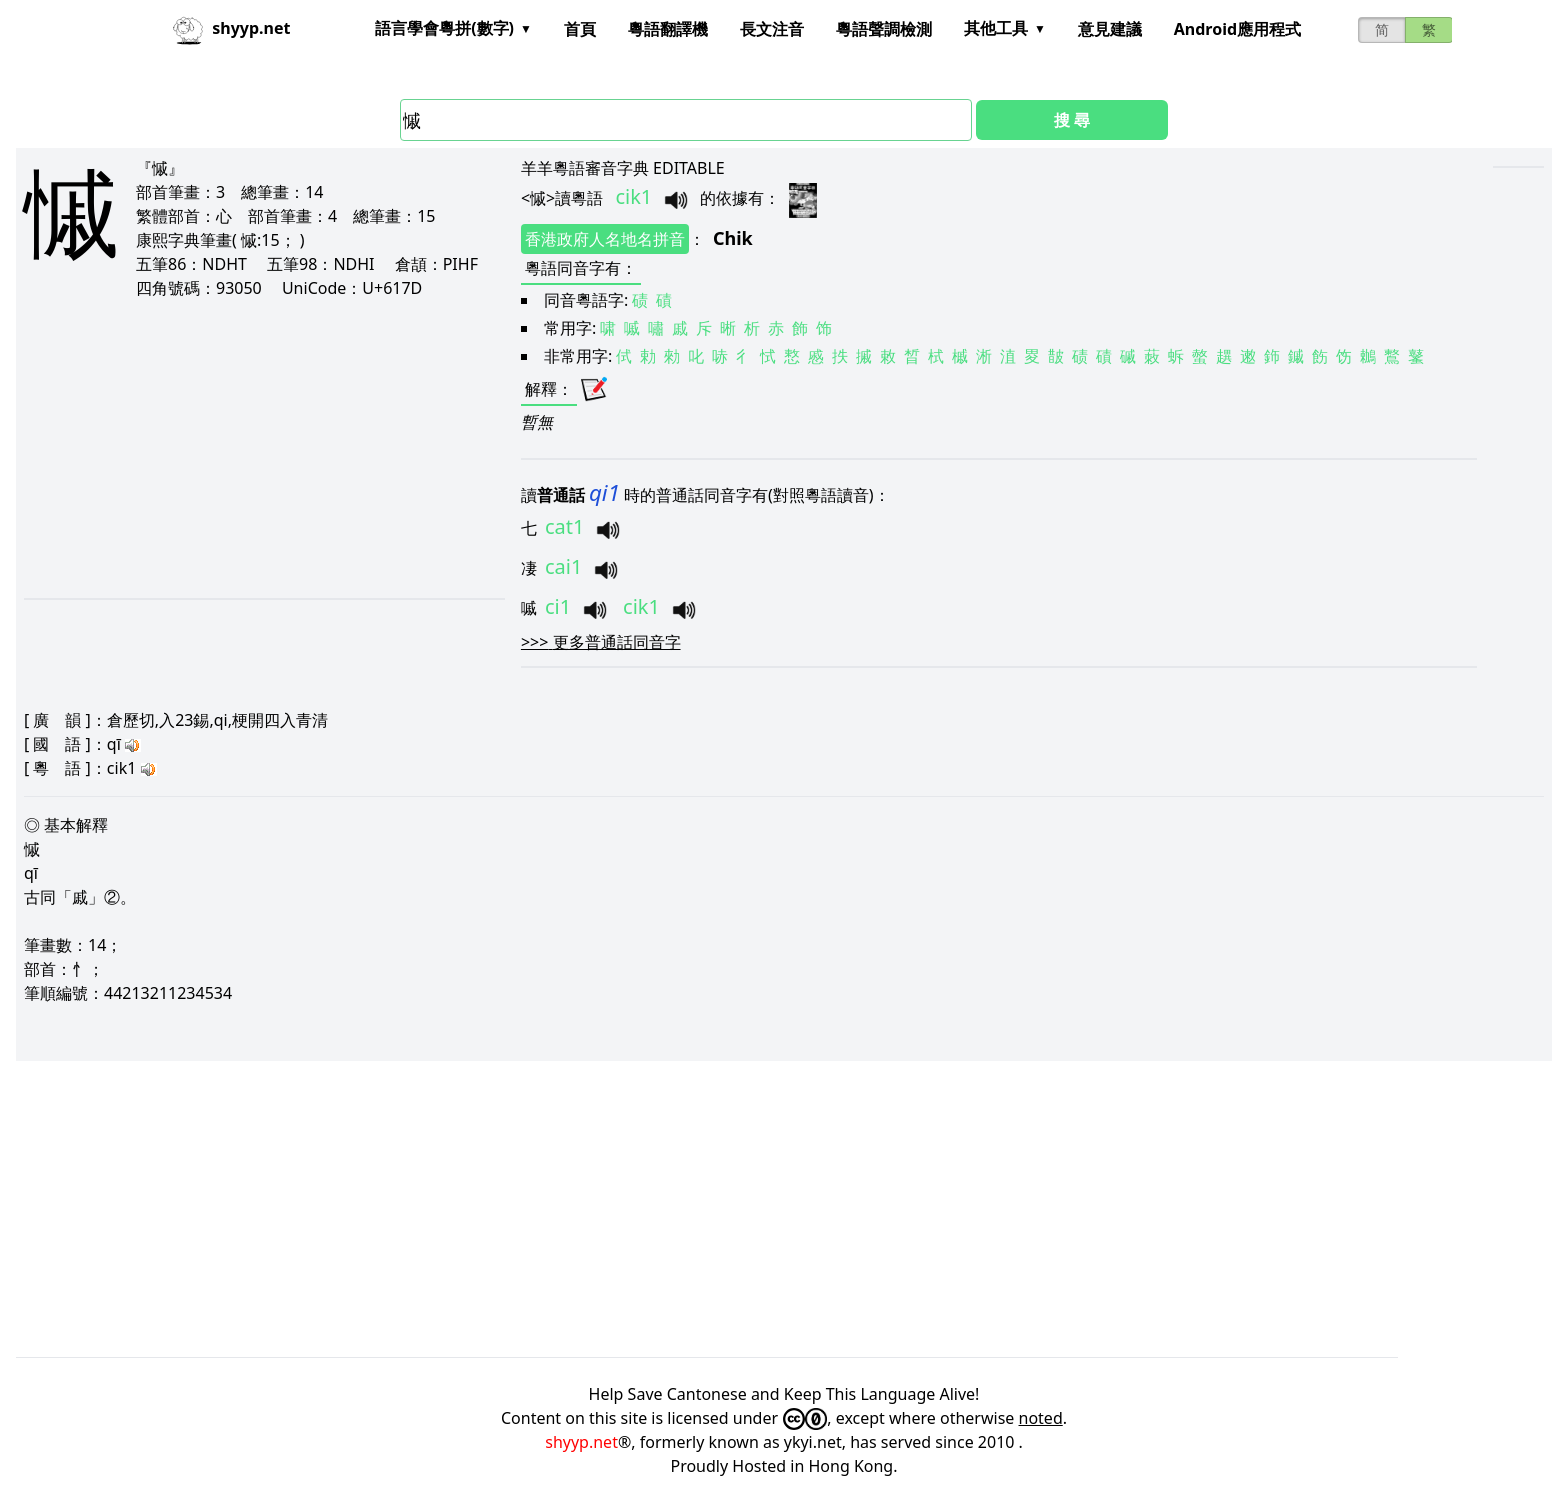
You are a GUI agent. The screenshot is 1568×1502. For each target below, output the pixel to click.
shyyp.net (581, 1442)
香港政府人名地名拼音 (605, 239)
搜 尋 (1072, 120)
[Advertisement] (240, 448)
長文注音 (772, 29)
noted (1041, 1418)
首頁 (580, 29)
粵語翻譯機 (668, 29)
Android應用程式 (1237, 29)
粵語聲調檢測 (884, 29)
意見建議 (1110, 29)
